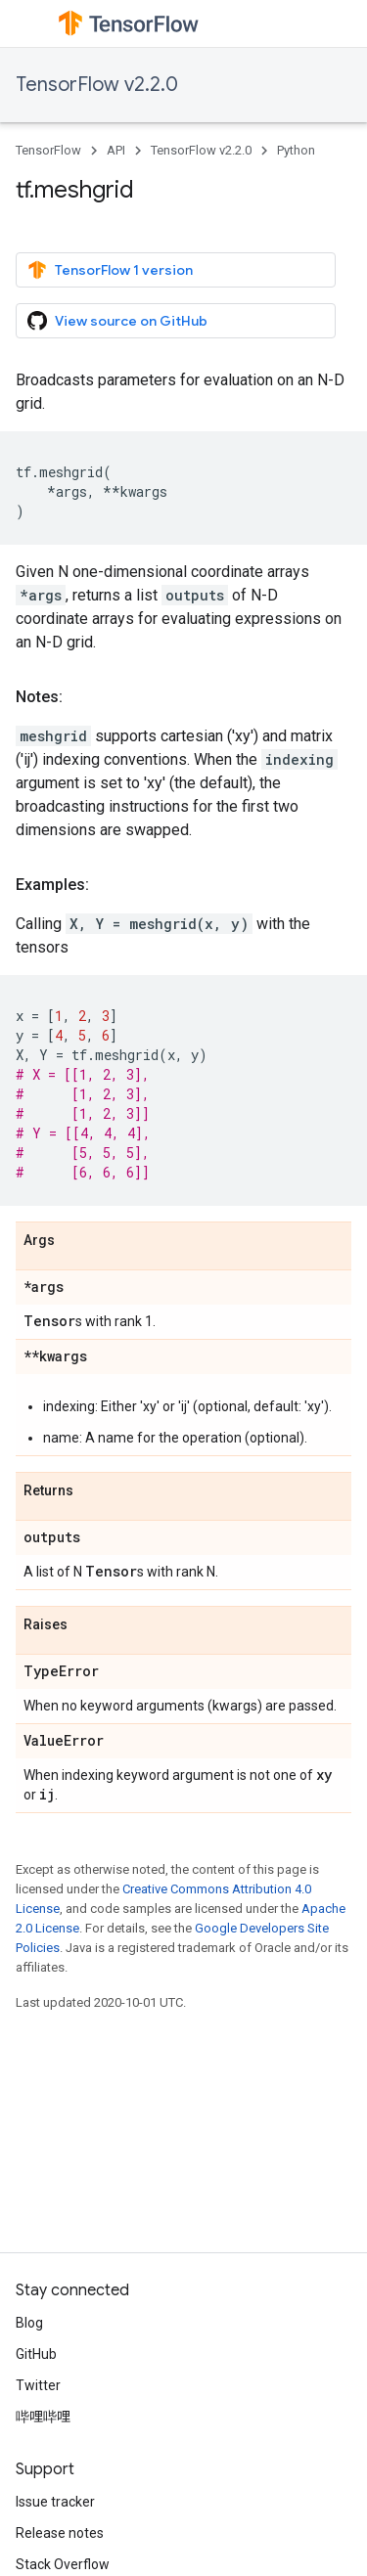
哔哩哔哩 (43, 2416)
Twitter (38, 2385)
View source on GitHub (117, 321)
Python (296, 150)
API (116, 150)
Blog (29, 2323)
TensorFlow (48, 150)
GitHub (36, 2354)
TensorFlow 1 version (110, 270)
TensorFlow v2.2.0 (97, 84)
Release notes (60, 2533)
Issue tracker (55, 2501)
